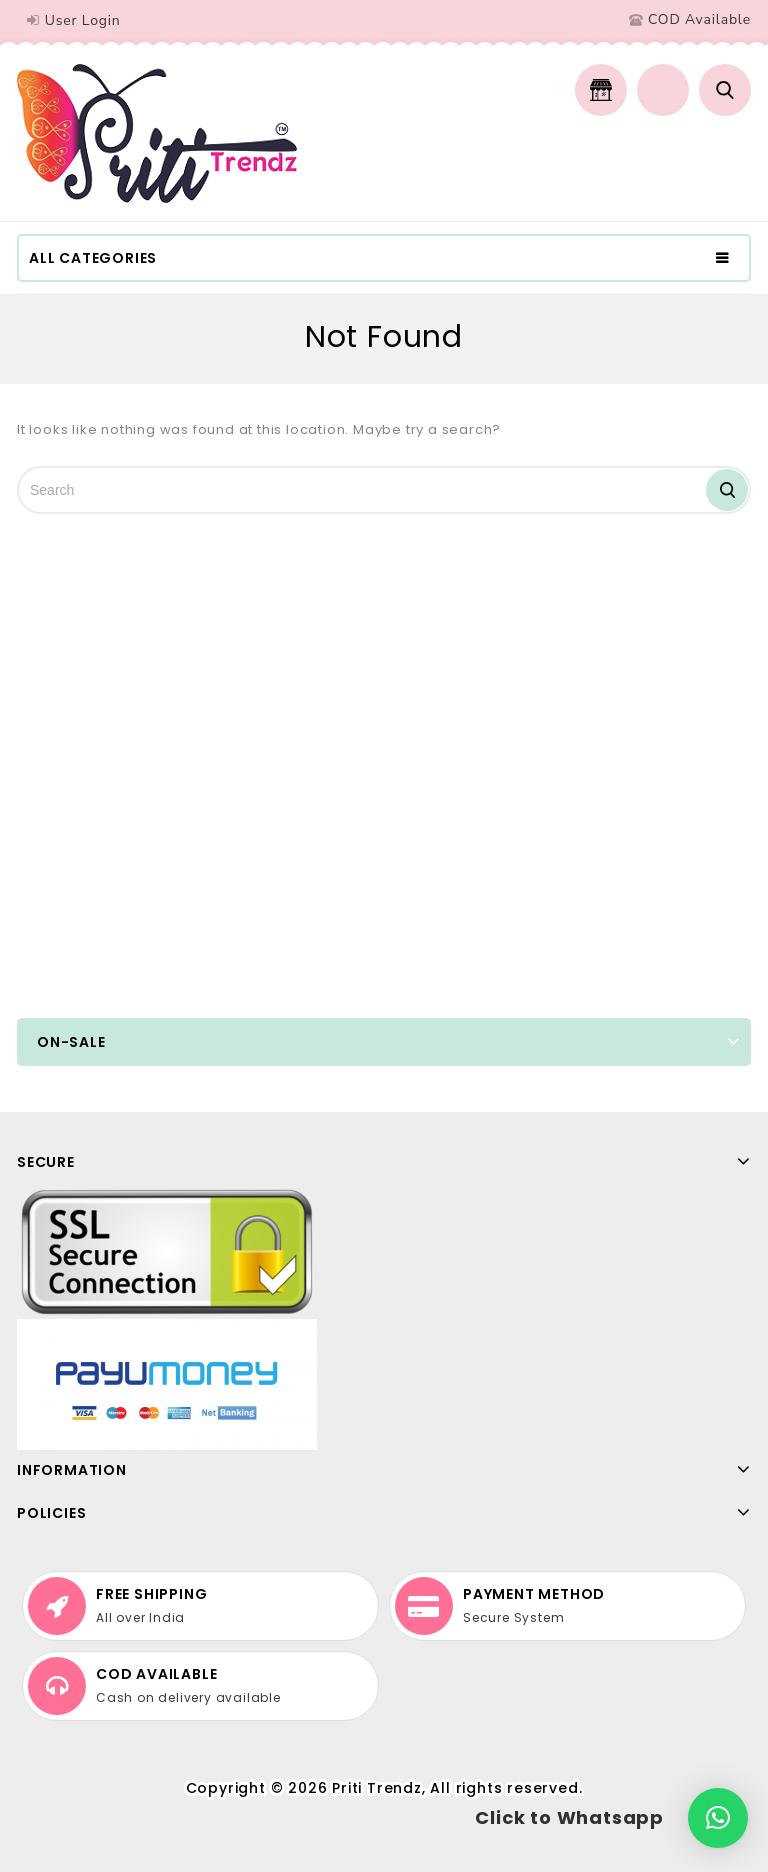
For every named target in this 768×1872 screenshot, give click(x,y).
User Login (83, 20)
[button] (718, 1818)
